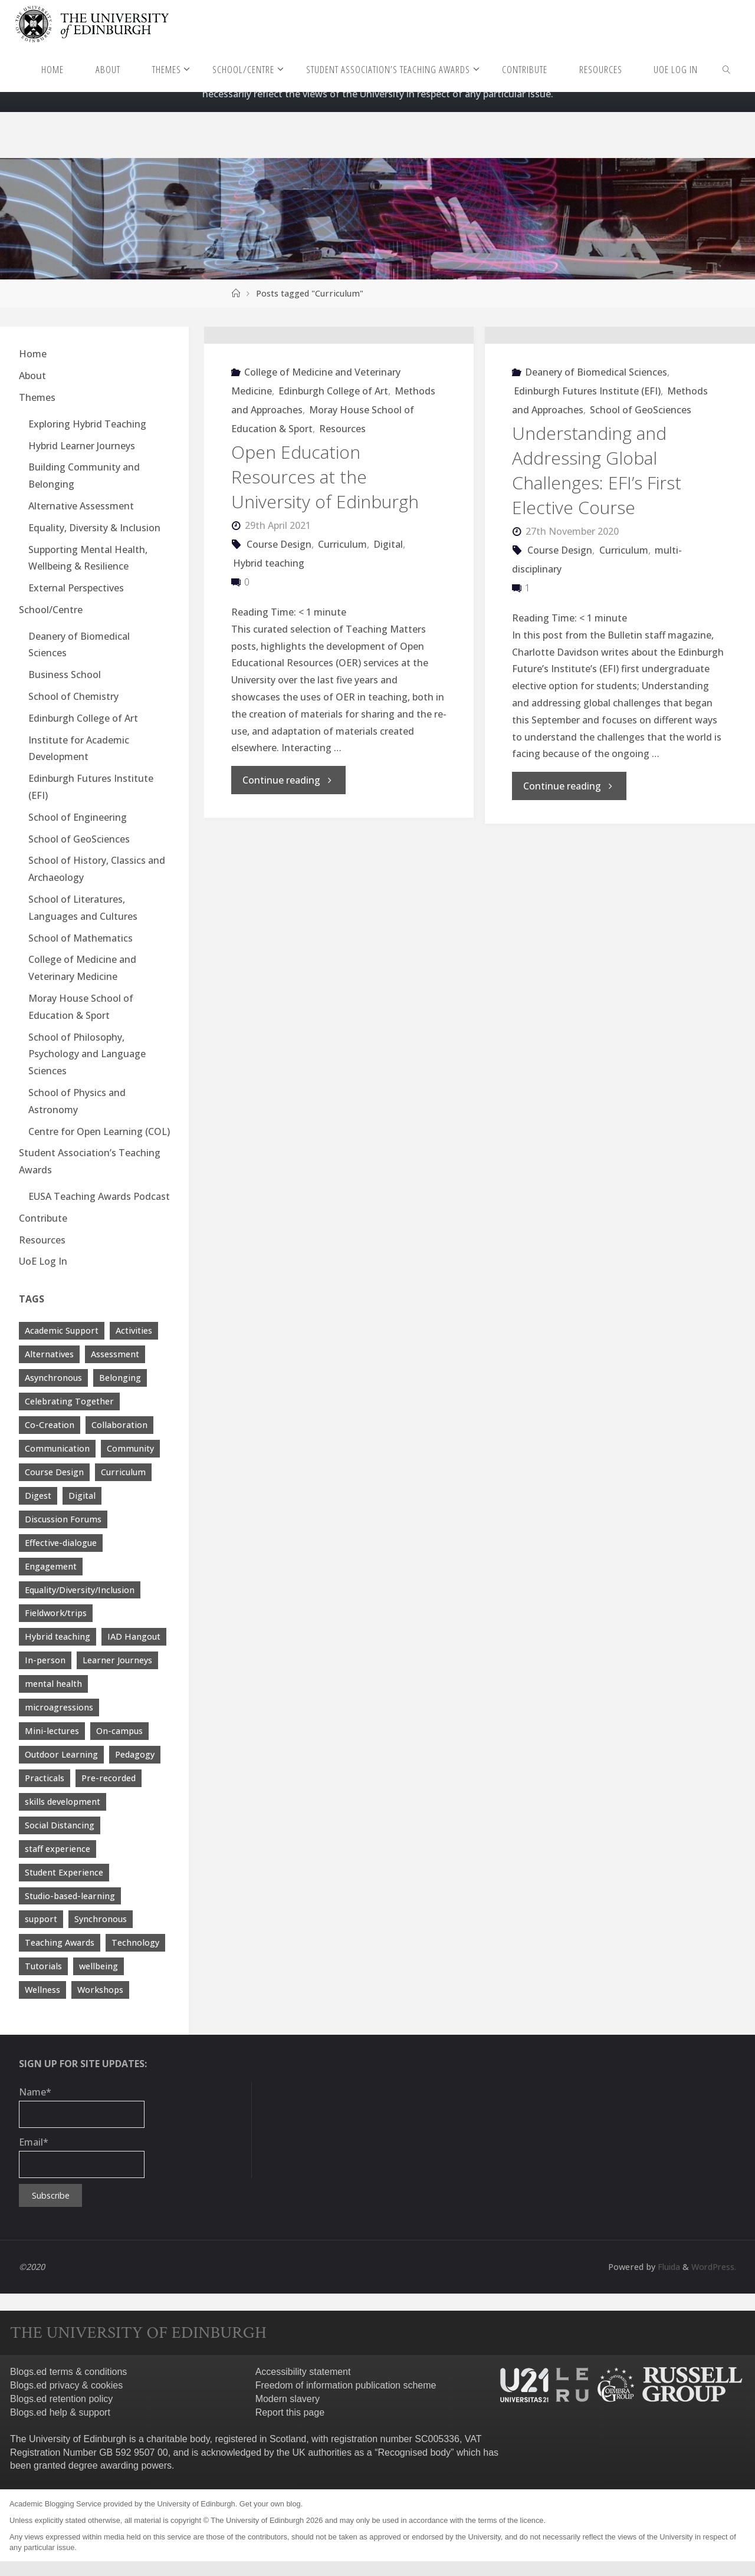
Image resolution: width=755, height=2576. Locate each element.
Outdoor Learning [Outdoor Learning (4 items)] (61, 1754)
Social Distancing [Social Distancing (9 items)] (59, 1825)
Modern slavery (287, 2399)
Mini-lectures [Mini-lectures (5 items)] (52, 1730)
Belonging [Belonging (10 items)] (120, 1377)
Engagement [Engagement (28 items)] (51, 1566)
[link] (727, 69)
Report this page (289, 2412)
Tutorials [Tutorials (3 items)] (43, 1966)
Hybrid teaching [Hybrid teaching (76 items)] (57, 1636)
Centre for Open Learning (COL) (99, 1131)
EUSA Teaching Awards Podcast (99, 1196)
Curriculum (342, 618)
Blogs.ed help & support (60, 2412)
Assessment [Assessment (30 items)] (115, 1354)
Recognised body (414, 2452)
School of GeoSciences (640, 484)
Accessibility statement (303, 2372)
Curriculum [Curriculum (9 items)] (123, 1472)
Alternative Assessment (81, 505)
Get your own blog (270, 2503)
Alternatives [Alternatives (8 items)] (49, 1354)
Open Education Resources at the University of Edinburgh (325, 551)
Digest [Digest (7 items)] (38, 1495)
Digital (388, 618)
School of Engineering (77, 817)
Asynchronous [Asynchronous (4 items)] (53, 1377)
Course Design (279, 618)
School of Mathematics (80, 938)
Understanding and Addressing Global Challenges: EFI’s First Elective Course (596, 544)
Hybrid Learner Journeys (81, 445)
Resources (342, 502)
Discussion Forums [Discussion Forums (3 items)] (63, 1519)
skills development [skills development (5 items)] (62, 1801)
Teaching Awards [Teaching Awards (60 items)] (59, 1942)
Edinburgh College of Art (333, 465)
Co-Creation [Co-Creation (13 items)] (49, 1424)
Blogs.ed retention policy (61, 2399)
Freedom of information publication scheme (345, 2385)
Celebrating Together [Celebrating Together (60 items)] (69, 1401)
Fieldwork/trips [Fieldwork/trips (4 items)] (56, 1612)
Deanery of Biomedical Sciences (596, 446)
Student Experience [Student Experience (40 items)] (64, 1872)
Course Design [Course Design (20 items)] (54, 1472)
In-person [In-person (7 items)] (45, 1660)
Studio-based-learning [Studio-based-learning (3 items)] (70, 1895)
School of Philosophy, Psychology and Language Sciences (87, 1054)
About (32, 375)
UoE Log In (43, 1261)
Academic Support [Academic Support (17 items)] (62, 1330)
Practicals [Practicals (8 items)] (44, 1778)
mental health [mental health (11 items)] (53, 1683)
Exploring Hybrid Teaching (87, 423)
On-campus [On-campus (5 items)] (119, 1730)
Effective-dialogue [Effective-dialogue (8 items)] (61, 1542)
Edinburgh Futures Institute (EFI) (587, 465)
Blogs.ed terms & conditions (68, 2372)
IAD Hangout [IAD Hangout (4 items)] (133, 1636)
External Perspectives (76, 587)
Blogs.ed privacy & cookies (66, 2385)
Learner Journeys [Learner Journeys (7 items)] (117, 1660)
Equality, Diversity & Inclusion (94, 527)
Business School (64, 674)
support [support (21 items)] (41, 1918)
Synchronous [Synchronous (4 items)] (100, 1918)
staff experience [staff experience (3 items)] (57, 1848)
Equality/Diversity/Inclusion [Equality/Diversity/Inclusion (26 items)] (79, 1589)
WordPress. (713, 2266)
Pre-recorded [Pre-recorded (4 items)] (108, 1778)
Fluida (666, 2266)
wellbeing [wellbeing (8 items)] (98, 1966)
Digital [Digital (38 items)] (82, 1495)
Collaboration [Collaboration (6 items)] (119, 1424)
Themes (37, 397)
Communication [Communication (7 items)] (57, 1448)
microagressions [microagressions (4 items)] (59, 1707)
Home (33, 353)
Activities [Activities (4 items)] (134, 1330)
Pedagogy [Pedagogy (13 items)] (135, 1754)
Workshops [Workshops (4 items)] (100, 1989)
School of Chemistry (73, 696)
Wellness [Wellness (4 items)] (42, 1989)
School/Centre (51, 609)
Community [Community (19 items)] (130, 1448)
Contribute (43, 1218)
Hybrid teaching (268, 637)
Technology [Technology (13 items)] (135, 1942)
